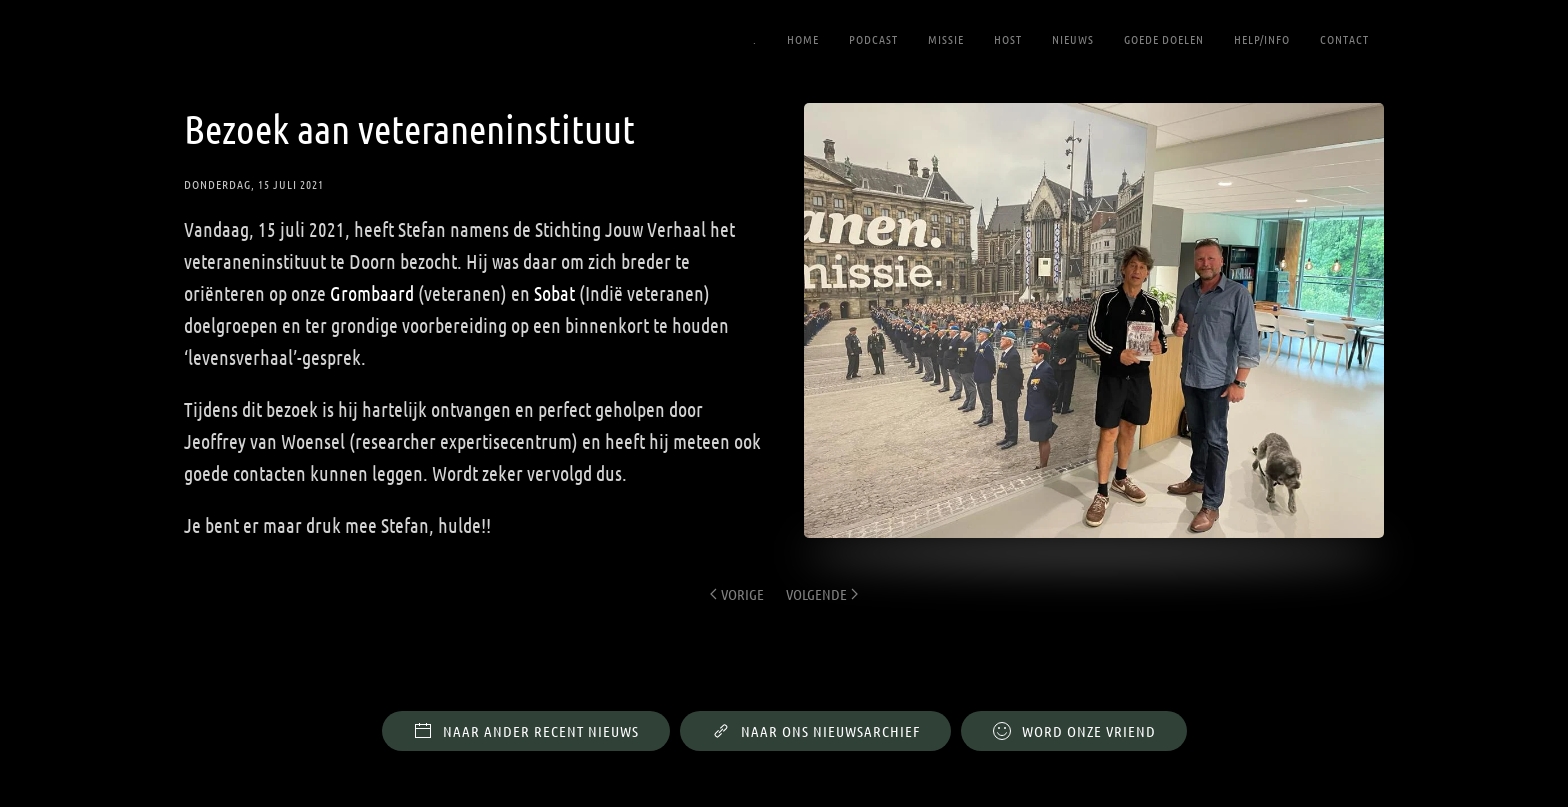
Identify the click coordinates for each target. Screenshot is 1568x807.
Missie (946, 39)
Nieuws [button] (1073, 39)
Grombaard (372, 293)
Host (1008, 39)
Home (803, 39)
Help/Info (1262, 39)
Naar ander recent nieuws (526, 717)
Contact (1344, 39)
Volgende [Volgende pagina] (822, 594)
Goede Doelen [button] (1164, 39)
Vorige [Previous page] (737, 594)
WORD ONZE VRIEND (1074, 717)
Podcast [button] (873, 39)
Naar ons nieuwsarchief (815, 717)
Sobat (554, 293)
